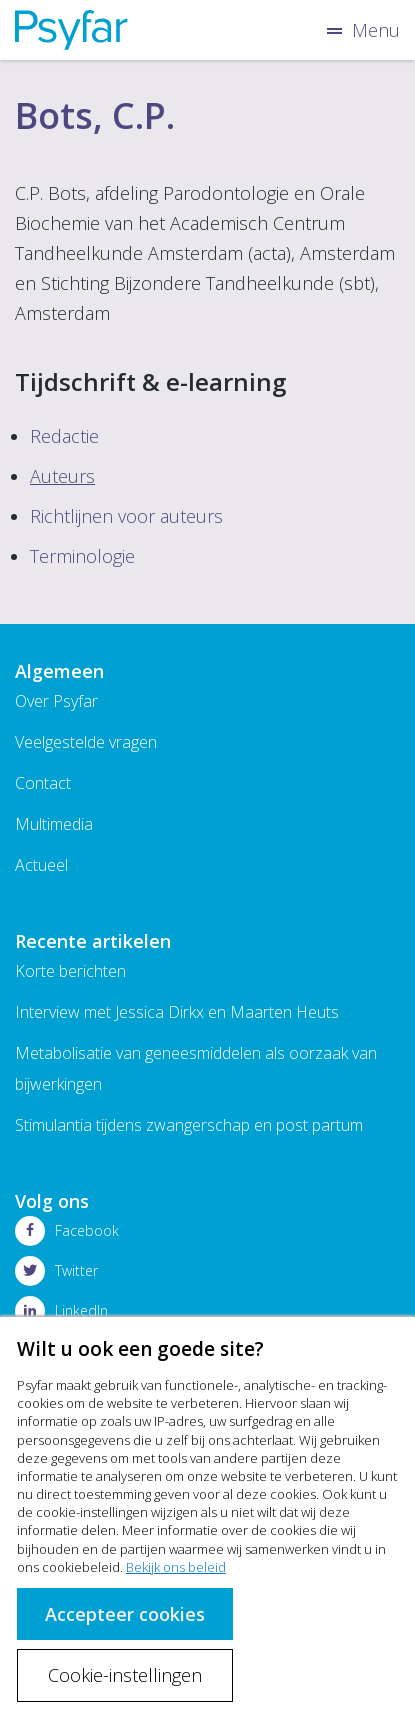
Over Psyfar (56, 701)
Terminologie (82, 556)
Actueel (41, 865)
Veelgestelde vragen (86, 742)
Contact (43, 783)
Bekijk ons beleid (176, 1567)
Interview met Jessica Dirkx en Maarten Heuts (177, 1012)
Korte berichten (70, 971)
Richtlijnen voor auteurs (126, 516)
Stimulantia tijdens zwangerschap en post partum (189, 1125)
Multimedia (54, 824)
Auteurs (62, 476)
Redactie (64, 436)
